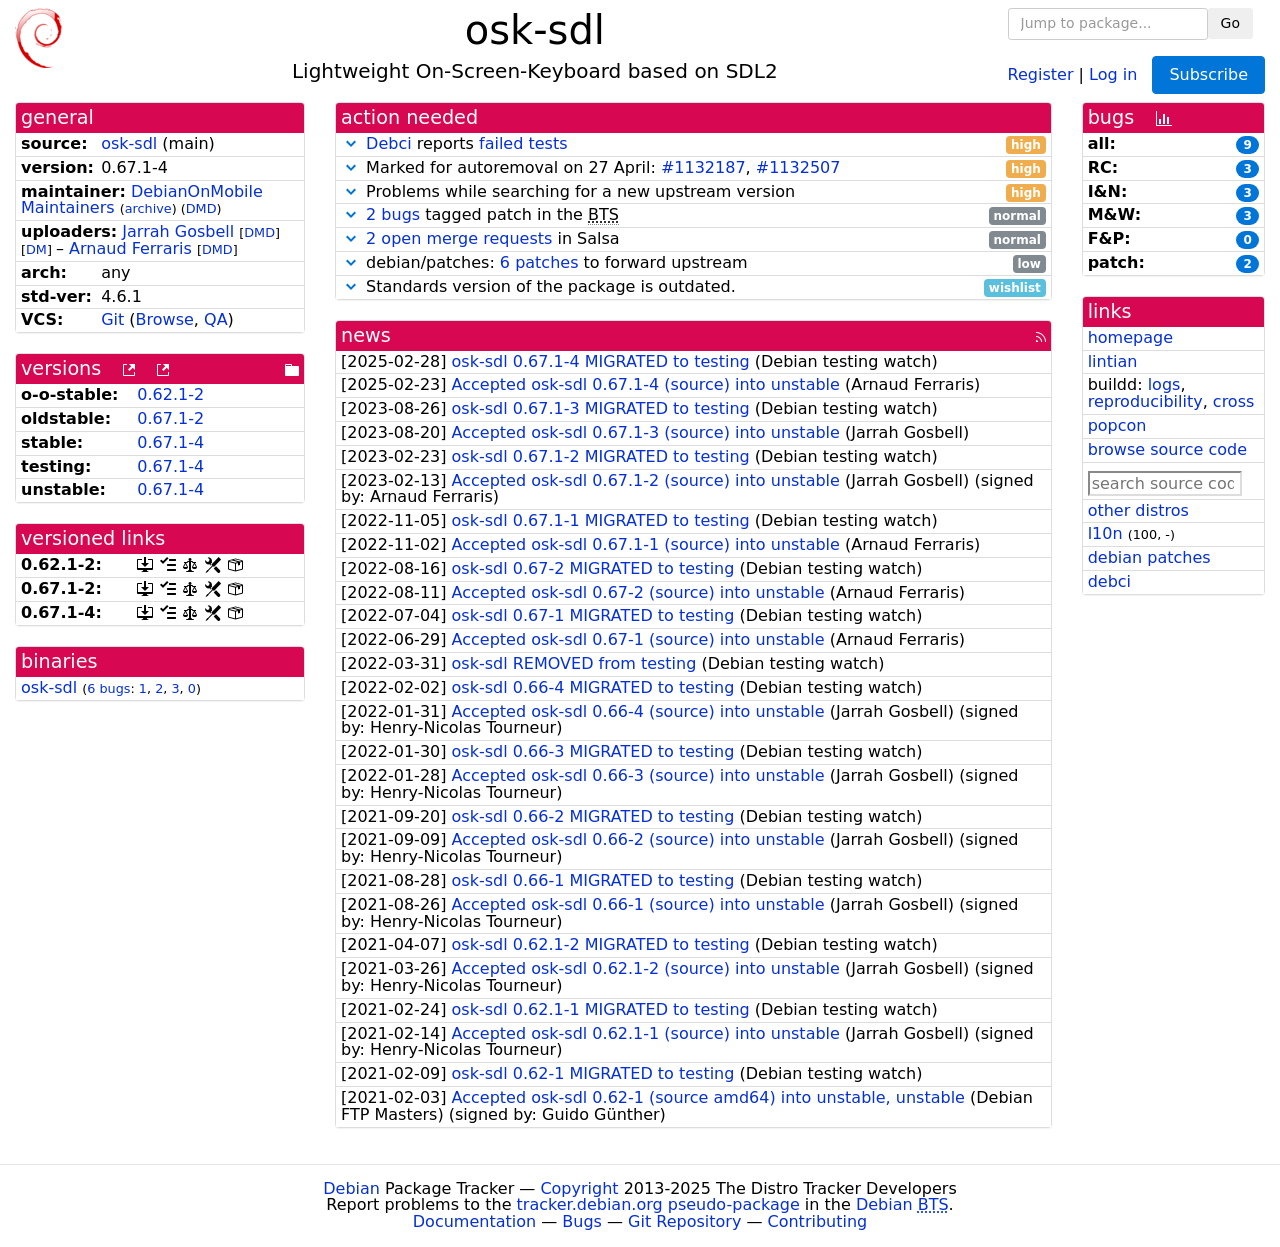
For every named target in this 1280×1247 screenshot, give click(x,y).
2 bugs (393, 214)
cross (1233, 401)
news (366, 335)
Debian (351, 1188)
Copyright (579, 1188)
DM (36, 249)
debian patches (1149, 557)
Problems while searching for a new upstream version (693, 192)
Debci (389, 143)
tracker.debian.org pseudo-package (658, 1204)
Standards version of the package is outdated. (693, 287)
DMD (201, 208)
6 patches (539, 262)
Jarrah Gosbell (178, 231)
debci (1109, 581)
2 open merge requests (459, 238)
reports (693, 144)
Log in (1113, 73)
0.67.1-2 (170, 418)
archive (148, 208)
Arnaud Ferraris (130, 248)
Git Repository (684, 1221)
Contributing (818, 1221)
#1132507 (798, 167)
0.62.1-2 (170, 394)
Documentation (474, 1221)
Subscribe (1208, 74)
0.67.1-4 (170, 442)
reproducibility (1145, 401)
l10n (1105, 533)
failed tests (523, 143)
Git (112, 319)
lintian (1113, 361)
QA (216, 319)
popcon (1117, 425)
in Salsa (693, 239)
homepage (1130, 337)
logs (1164, 384)
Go (1230, 23)
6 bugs (108, 688)
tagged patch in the (693, 215)
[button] (351, 143)
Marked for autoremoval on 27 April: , (693, 168)
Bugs (582, 1221)
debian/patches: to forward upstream (693, 263)
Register (1041, 73)
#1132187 (703, 167)
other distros (1138, 510)
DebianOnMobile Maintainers (142, 200)
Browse (165, 319)
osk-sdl (129, 143)
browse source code (1167, 449)
